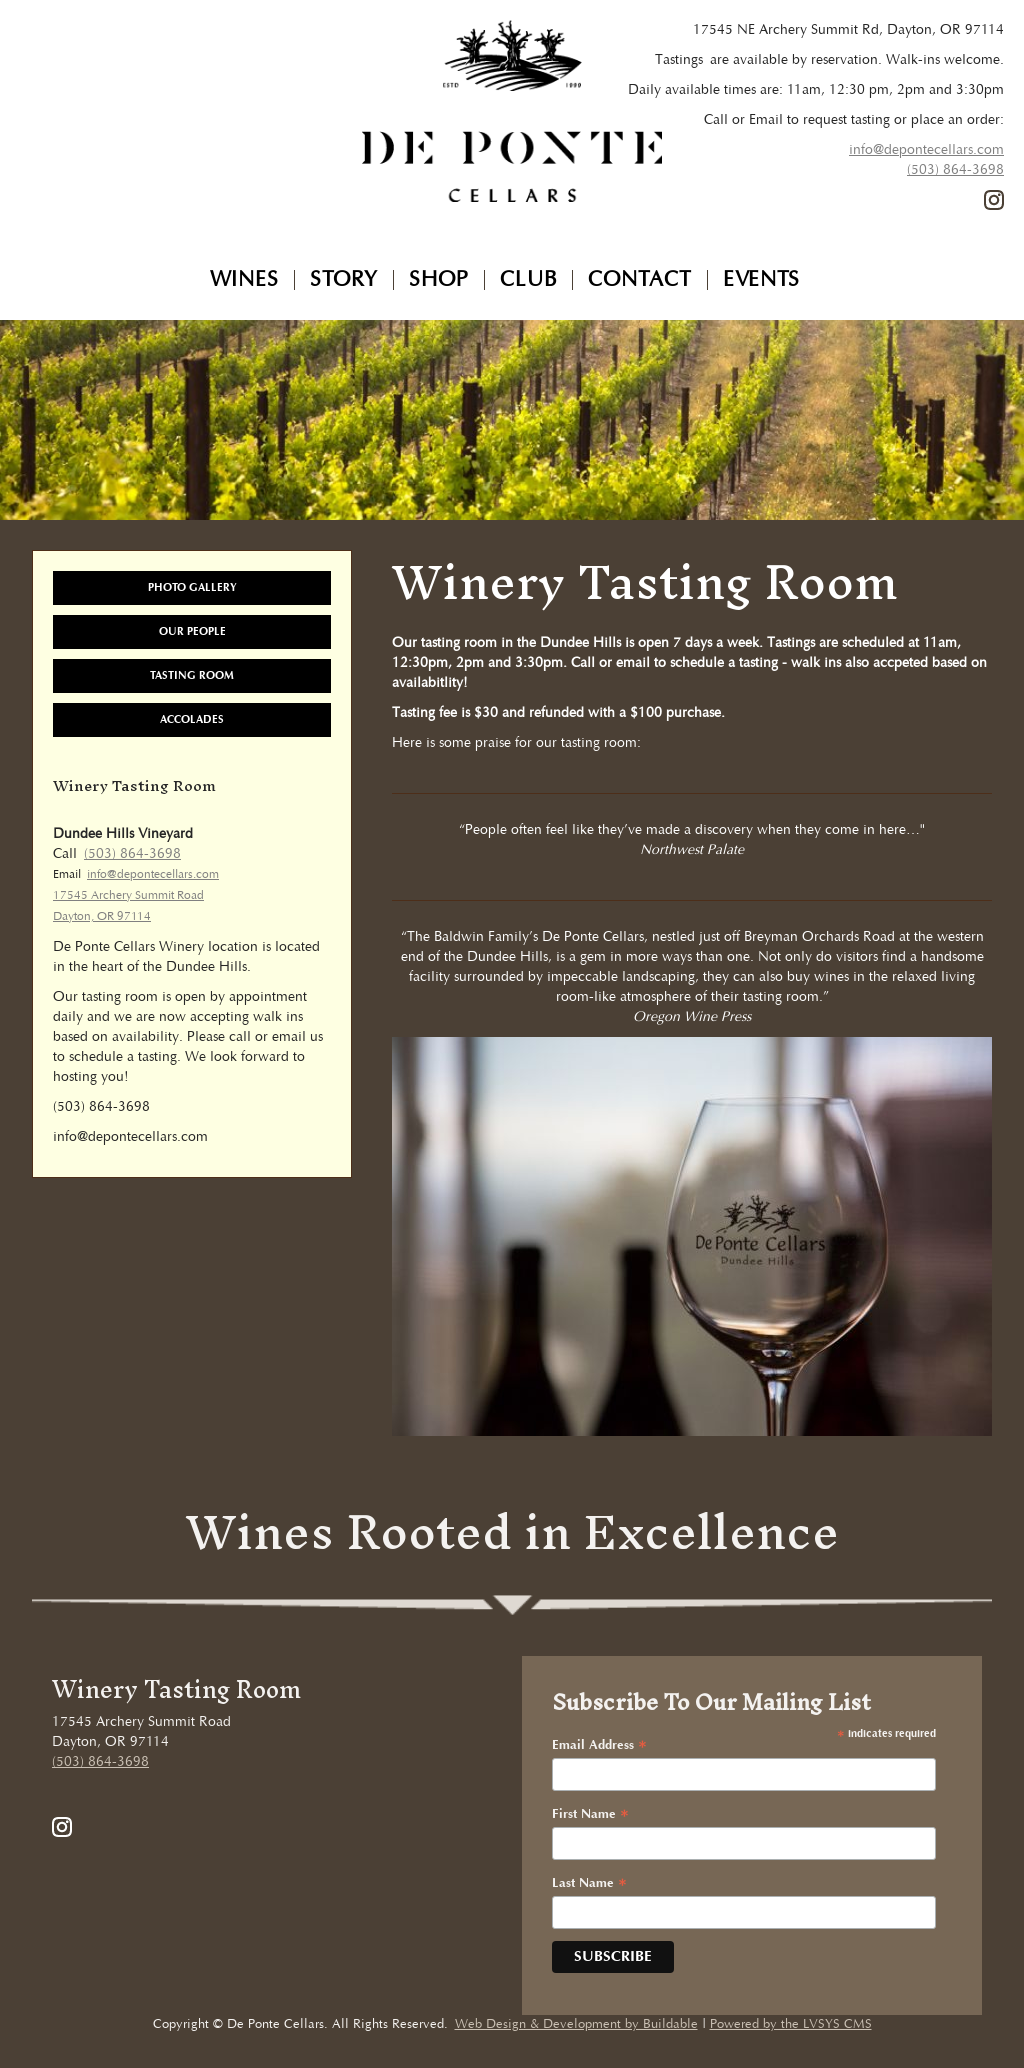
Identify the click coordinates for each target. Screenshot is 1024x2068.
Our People (192, 631)
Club (528, 280)
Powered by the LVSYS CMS (791, 2012)
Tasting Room (192, 675)
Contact (640, 280)
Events (761, 280)
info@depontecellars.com (926, 150)
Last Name (589, 1872)
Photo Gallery (192, 587)
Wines (244, 280)
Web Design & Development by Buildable (576, 2012)
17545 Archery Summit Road (128, 895)
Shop (439, 280)
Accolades (192, 719)
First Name (590, 1803)
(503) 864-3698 (955, 170)
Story (344, 280)
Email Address (599, 1734)
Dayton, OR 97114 (102, 916)
